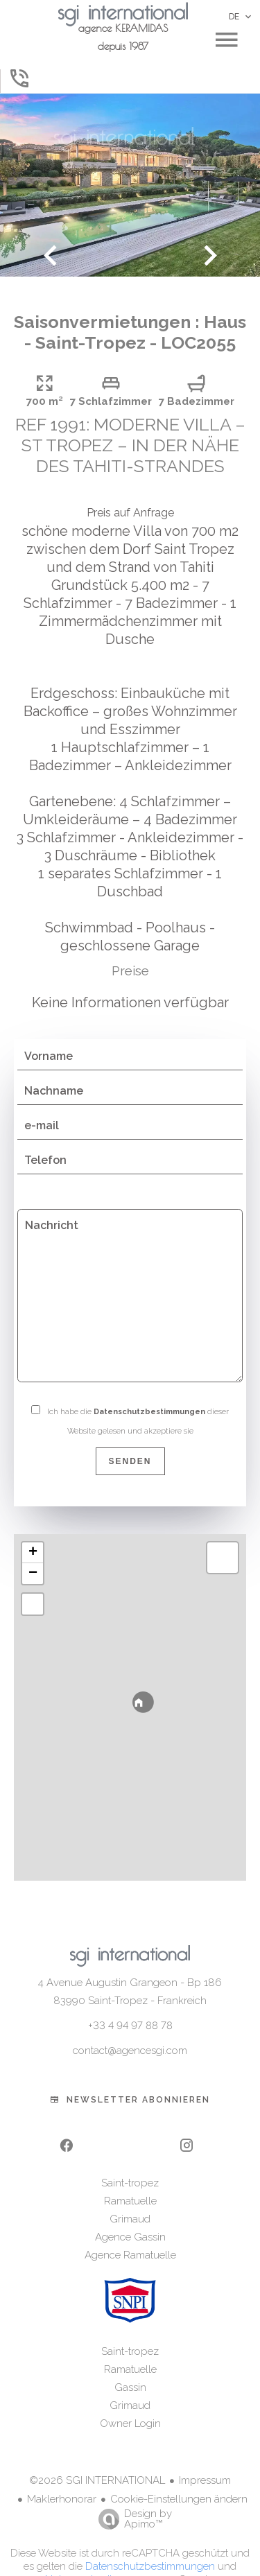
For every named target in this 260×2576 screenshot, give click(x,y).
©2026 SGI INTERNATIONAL (97, 2459)
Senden (129, 1440)
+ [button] (32, 1532)
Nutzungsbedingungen (100, 2558)
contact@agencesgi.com (130, 2030)
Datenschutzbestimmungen (149, 1390)
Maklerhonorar (61, 2478)
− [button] (32, 1552)
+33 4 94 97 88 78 (130, 2005)
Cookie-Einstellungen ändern (179, 2478)
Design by (132, 2498)
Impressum (205, 2459)
